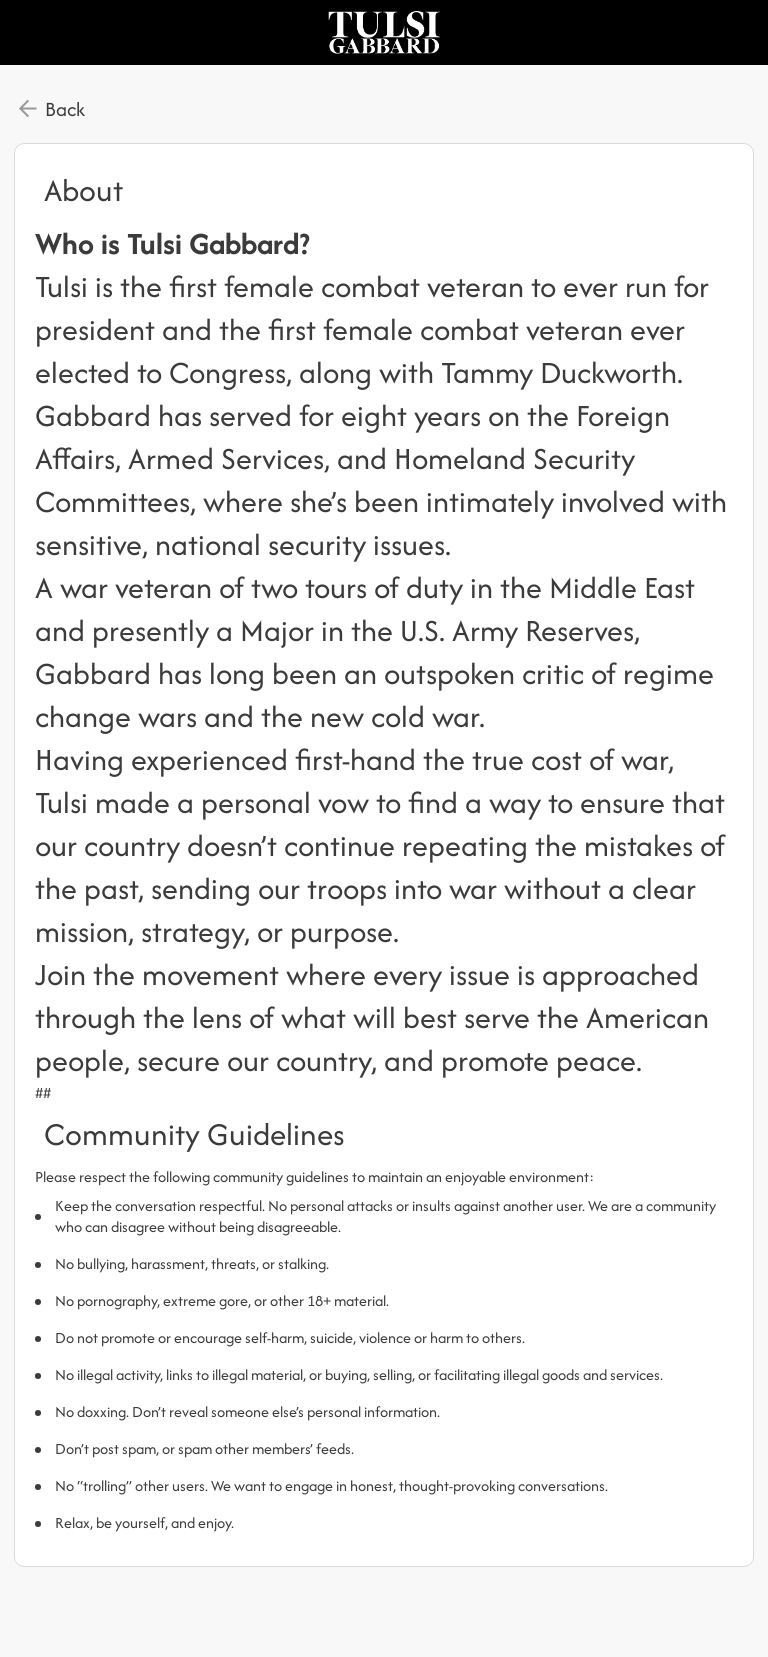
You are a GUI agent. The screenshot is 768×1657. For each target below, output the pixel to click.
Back (65, 109)
